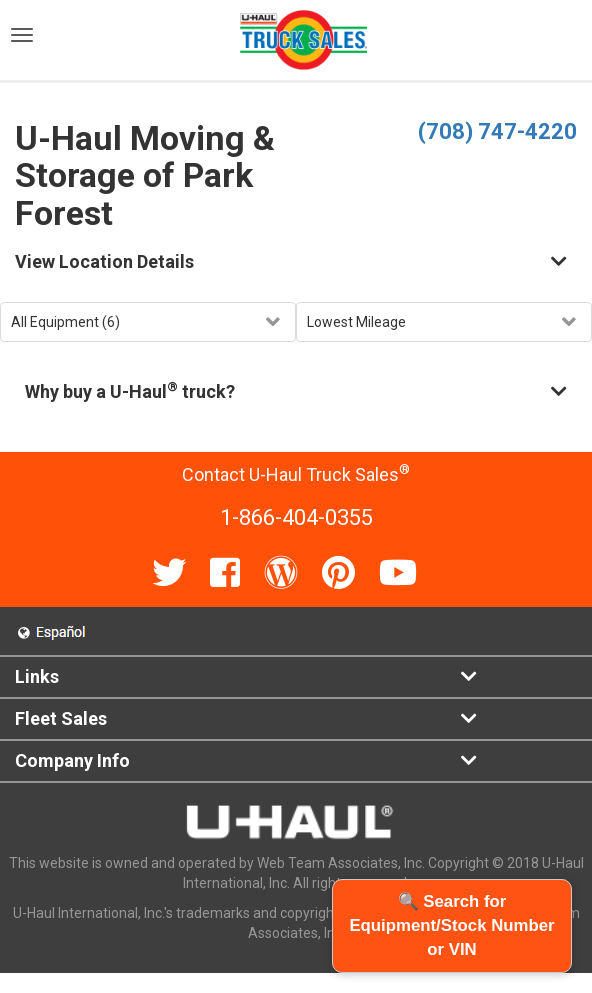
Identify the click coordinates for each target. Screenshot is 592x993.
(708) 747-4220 (497, 131)
